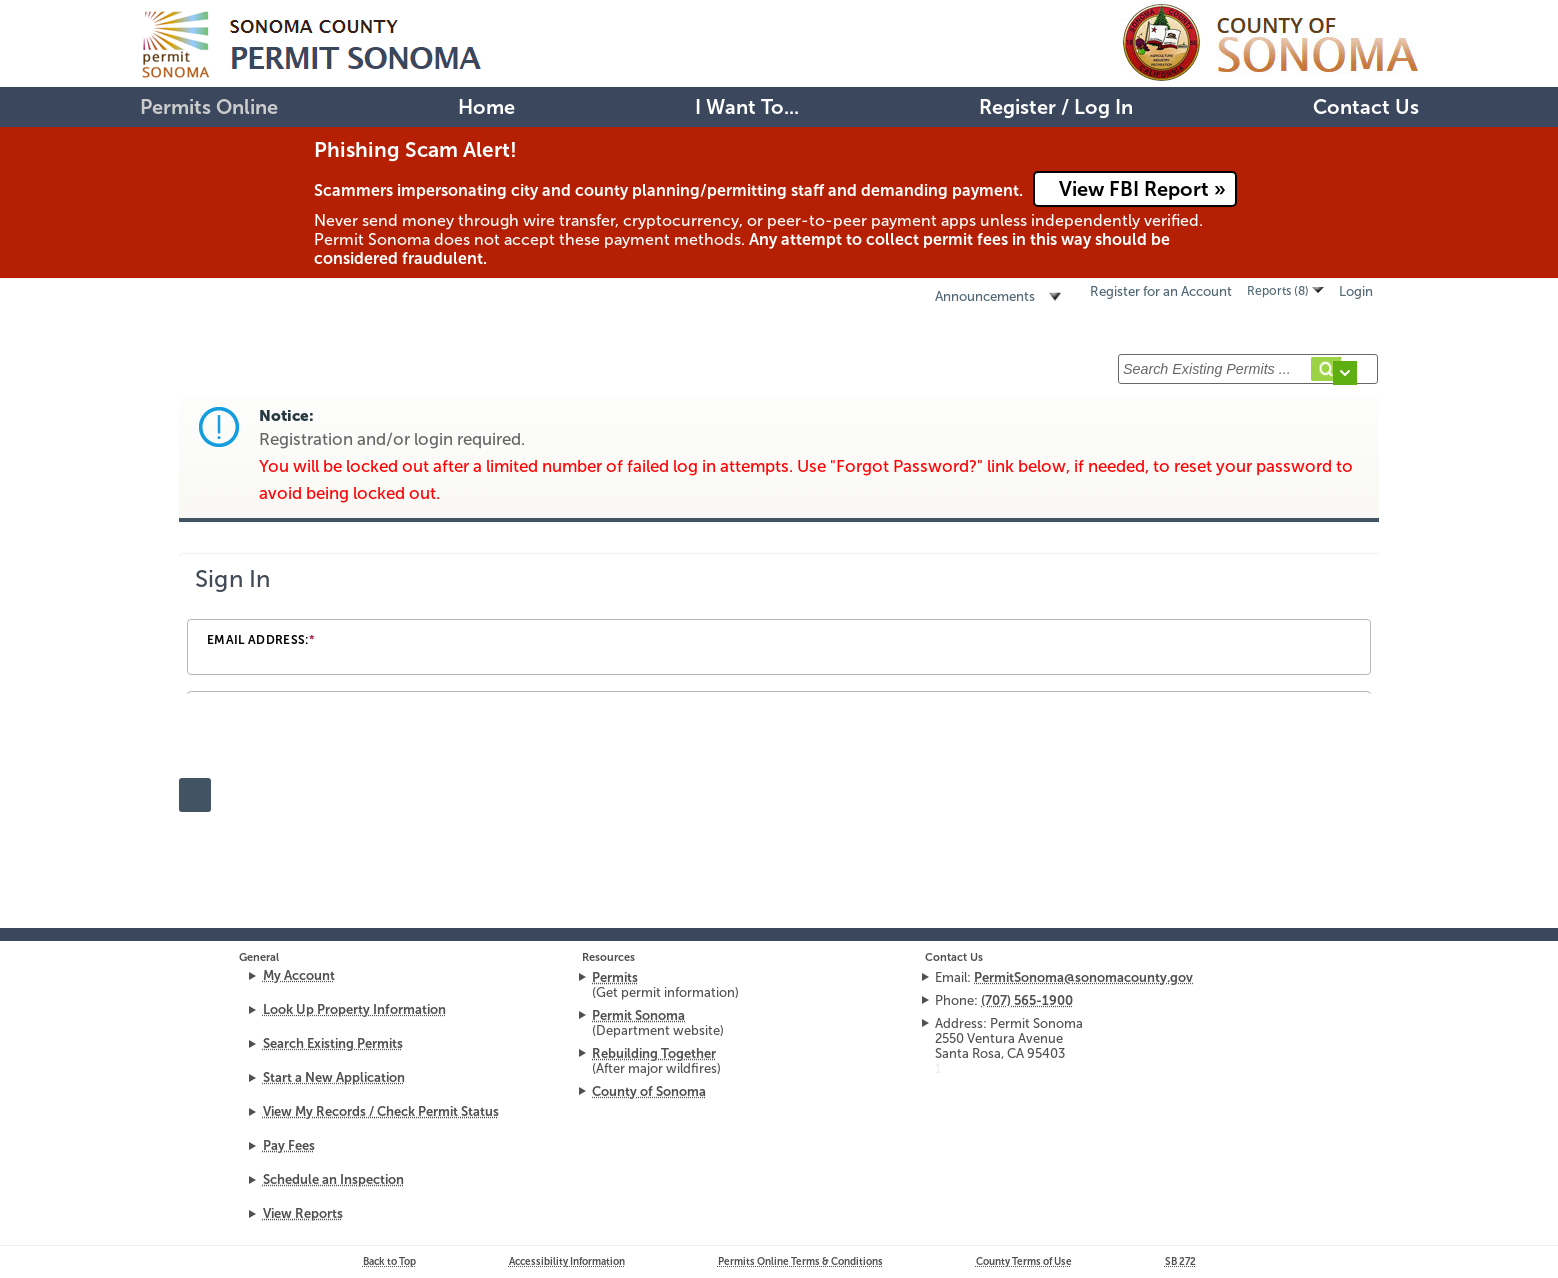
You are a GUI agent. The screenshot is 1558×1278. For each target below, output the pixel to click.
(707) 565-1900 (1027, 1000)
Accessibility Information (567, 1262)
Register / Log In (1056, 107)
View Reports (303, 1213)
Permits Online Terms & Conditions (800, 1262)
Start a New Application (334, 1077)
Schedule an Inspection (333, 1179)
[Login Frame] (779, 624)
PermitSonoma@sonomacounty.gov (1083, 977)
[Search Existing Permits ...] (1248, 369)
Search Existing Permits (333, 1043)
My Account (299, 975)
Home (486, 107)
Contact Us (1366, 107)
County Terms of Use (1024, 1262)
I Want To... (747, 107)
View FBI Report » (1142, 189)
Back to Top (389, 1262)
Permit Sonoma (638, 1015)
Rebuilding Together (654, 1053)
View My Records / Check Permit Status (381, 1111)
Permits (615, 977)
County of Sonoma (649, 1091)
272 (1180, 1262)
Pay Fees (289, 1145)
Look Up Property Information (354, 1009)
